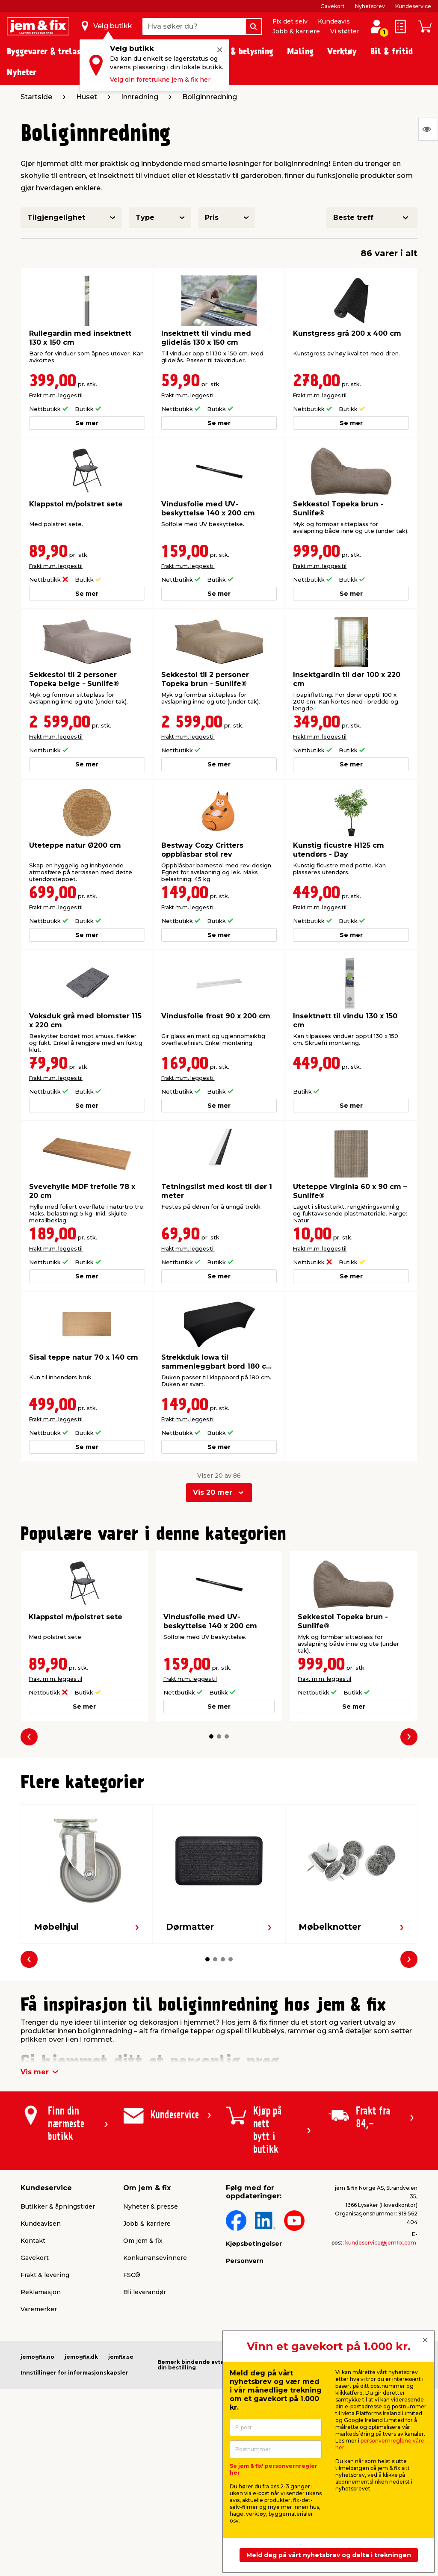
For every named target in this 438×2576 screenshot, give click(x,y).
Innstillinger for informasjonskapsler (74, 2372)
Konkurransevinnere (155, 2258)
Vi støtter (344, 31)
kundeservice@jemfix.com (380, 2242)
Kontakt (33, 2241)
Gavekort (332, 6)
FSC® (131, 2275)
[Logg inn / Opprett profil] (376, 26)
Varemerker (39, 2309)
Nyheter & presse (150, 2206)
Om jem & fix (143, 2241)
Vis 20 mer (212, 1492)
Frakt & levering (45, 2275)
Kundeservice (413, 6)
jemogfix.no (37, 2357)
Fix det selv (290, 21)
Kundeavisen (41, 2223)
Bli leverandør (144, 2292)
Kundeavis (334, 21)
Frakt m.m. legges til (56, 395)
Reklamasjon (41, 2292)
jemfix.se (120, 2357)
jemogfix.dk (81, 2357)
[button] (211, 1736)
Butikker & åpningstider (58, 2206)
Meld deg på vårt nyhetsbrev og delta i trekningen (328, 2555)
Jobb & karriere (296, 31)
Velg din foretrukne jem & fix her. (161, 79)
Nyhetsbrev (370, 6)
